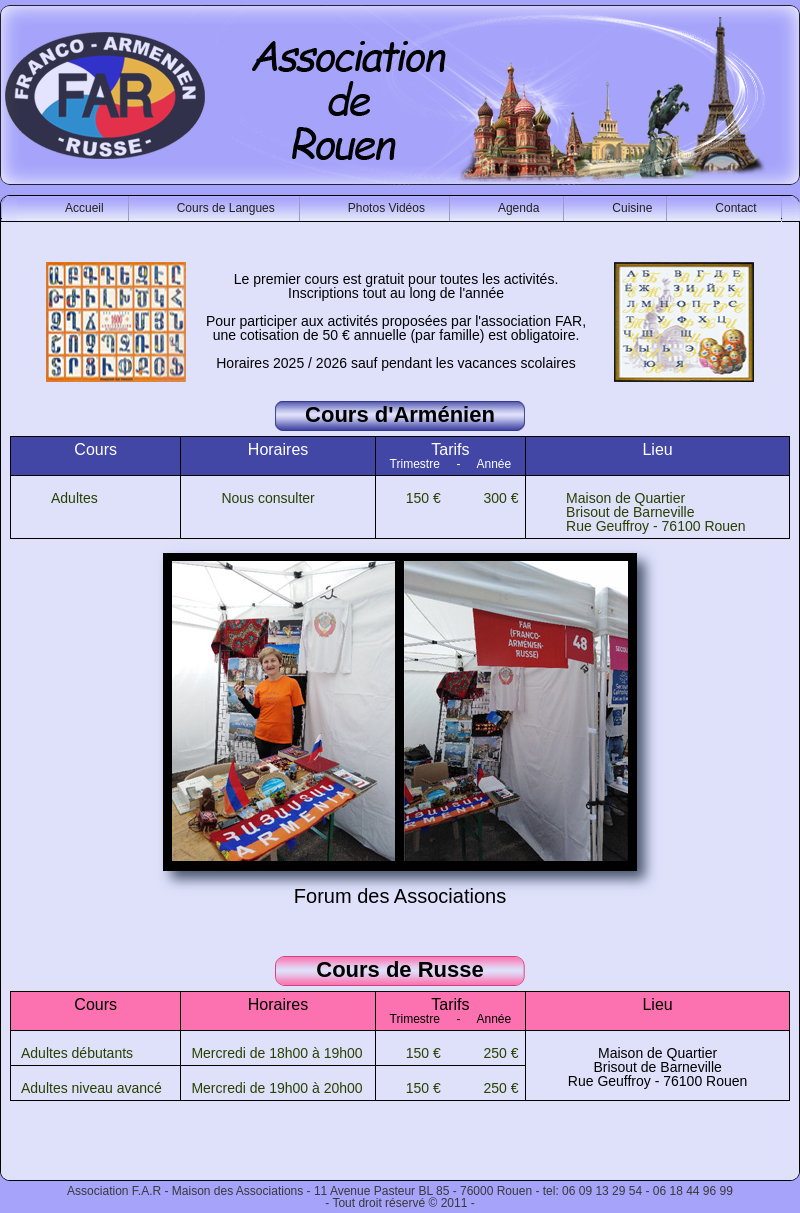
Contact (735, 208)
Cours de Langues (226, 208)
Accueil (84, 208)
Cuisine (632, 208)
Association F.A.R (114, 1191)
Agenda (518, 208)
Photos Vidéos (386, 208)
